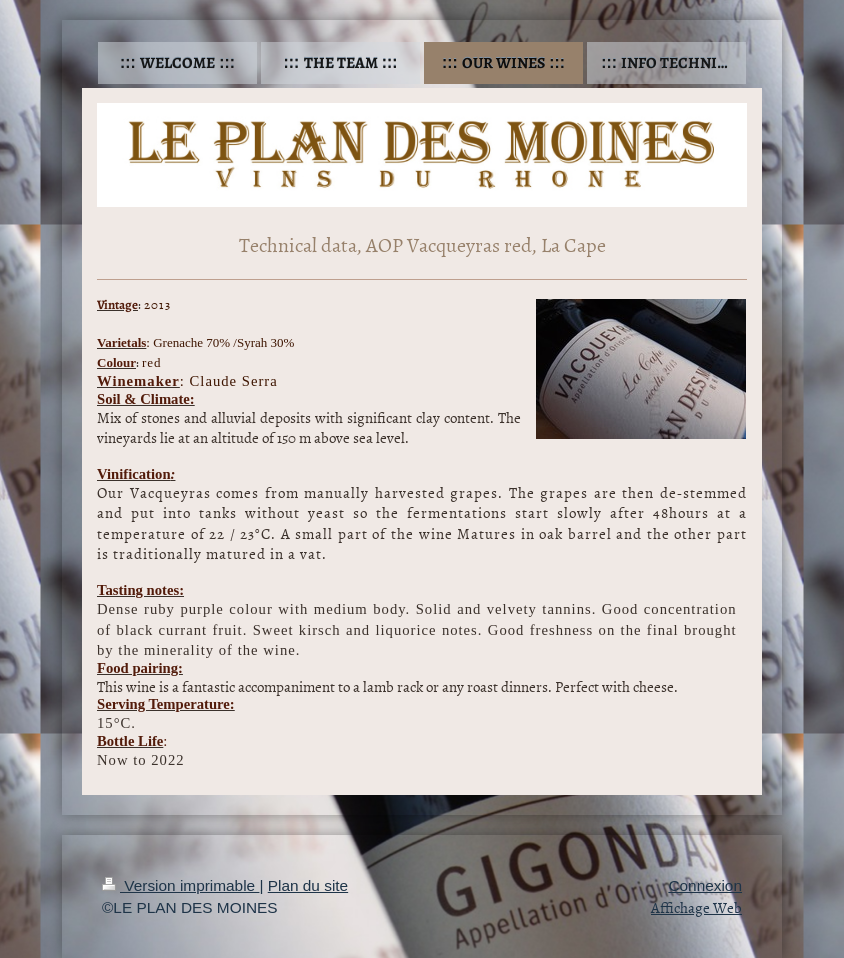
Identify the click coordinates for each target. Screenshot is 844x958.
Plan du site (308, 885)
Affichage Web (696, 907)
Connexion (705, 885)
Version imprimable (180, 885)
